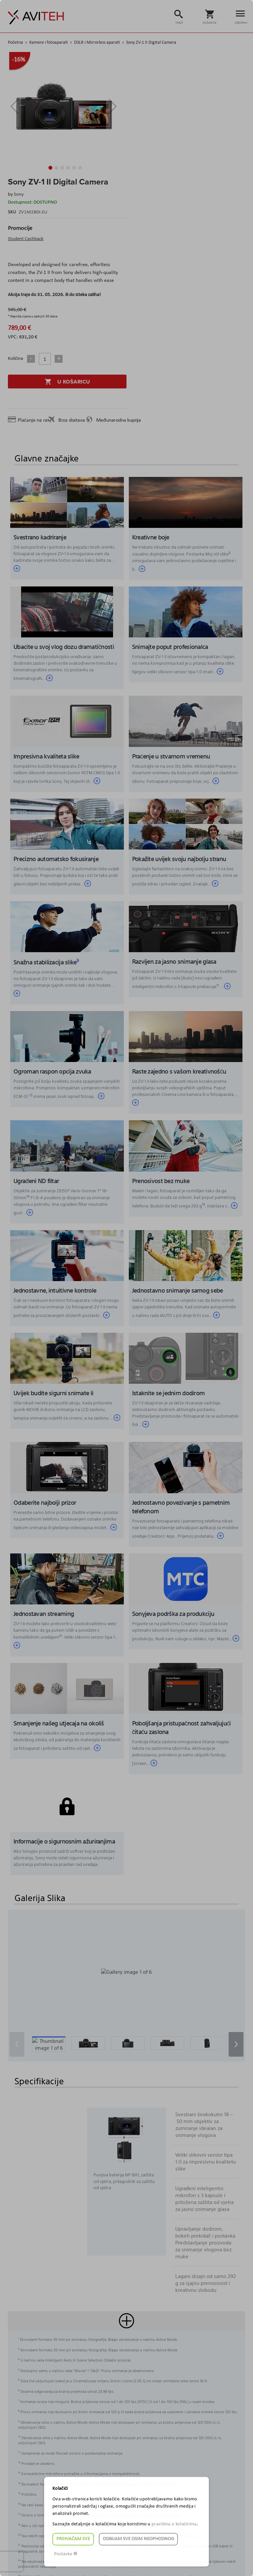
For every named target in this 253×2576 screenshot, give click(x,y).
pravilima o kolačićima (174, 2524)
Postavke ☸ (65, 2554)
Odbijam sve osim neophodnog (138, 2539)
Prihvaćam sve (73, 2539)
